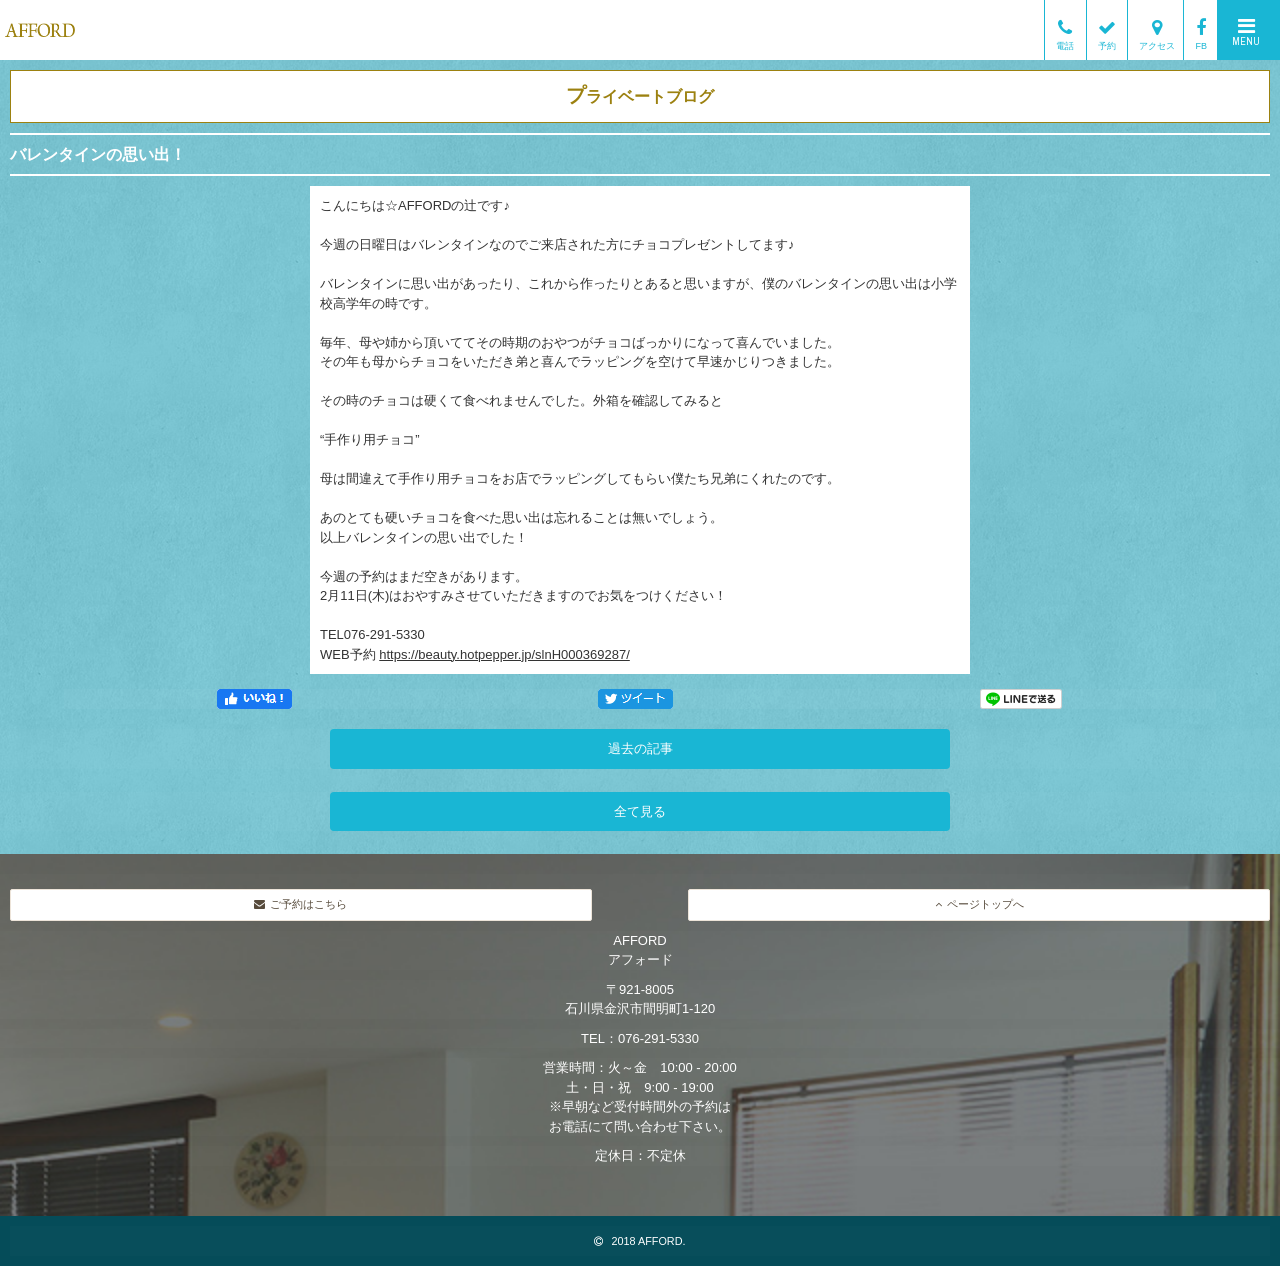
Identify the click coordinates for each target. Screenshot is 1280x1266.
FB (1201, 30)
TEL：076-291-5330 (640, 1038)
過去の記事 (640, 748)
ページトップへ (979, 904)
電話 (1065, 30)
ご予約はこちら (300, 904)
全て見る (640, 811)
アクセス (1157, 30)
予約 (1107, 30)
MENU (1246, 32)
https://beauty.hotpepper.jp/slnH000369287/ (504, 654)
